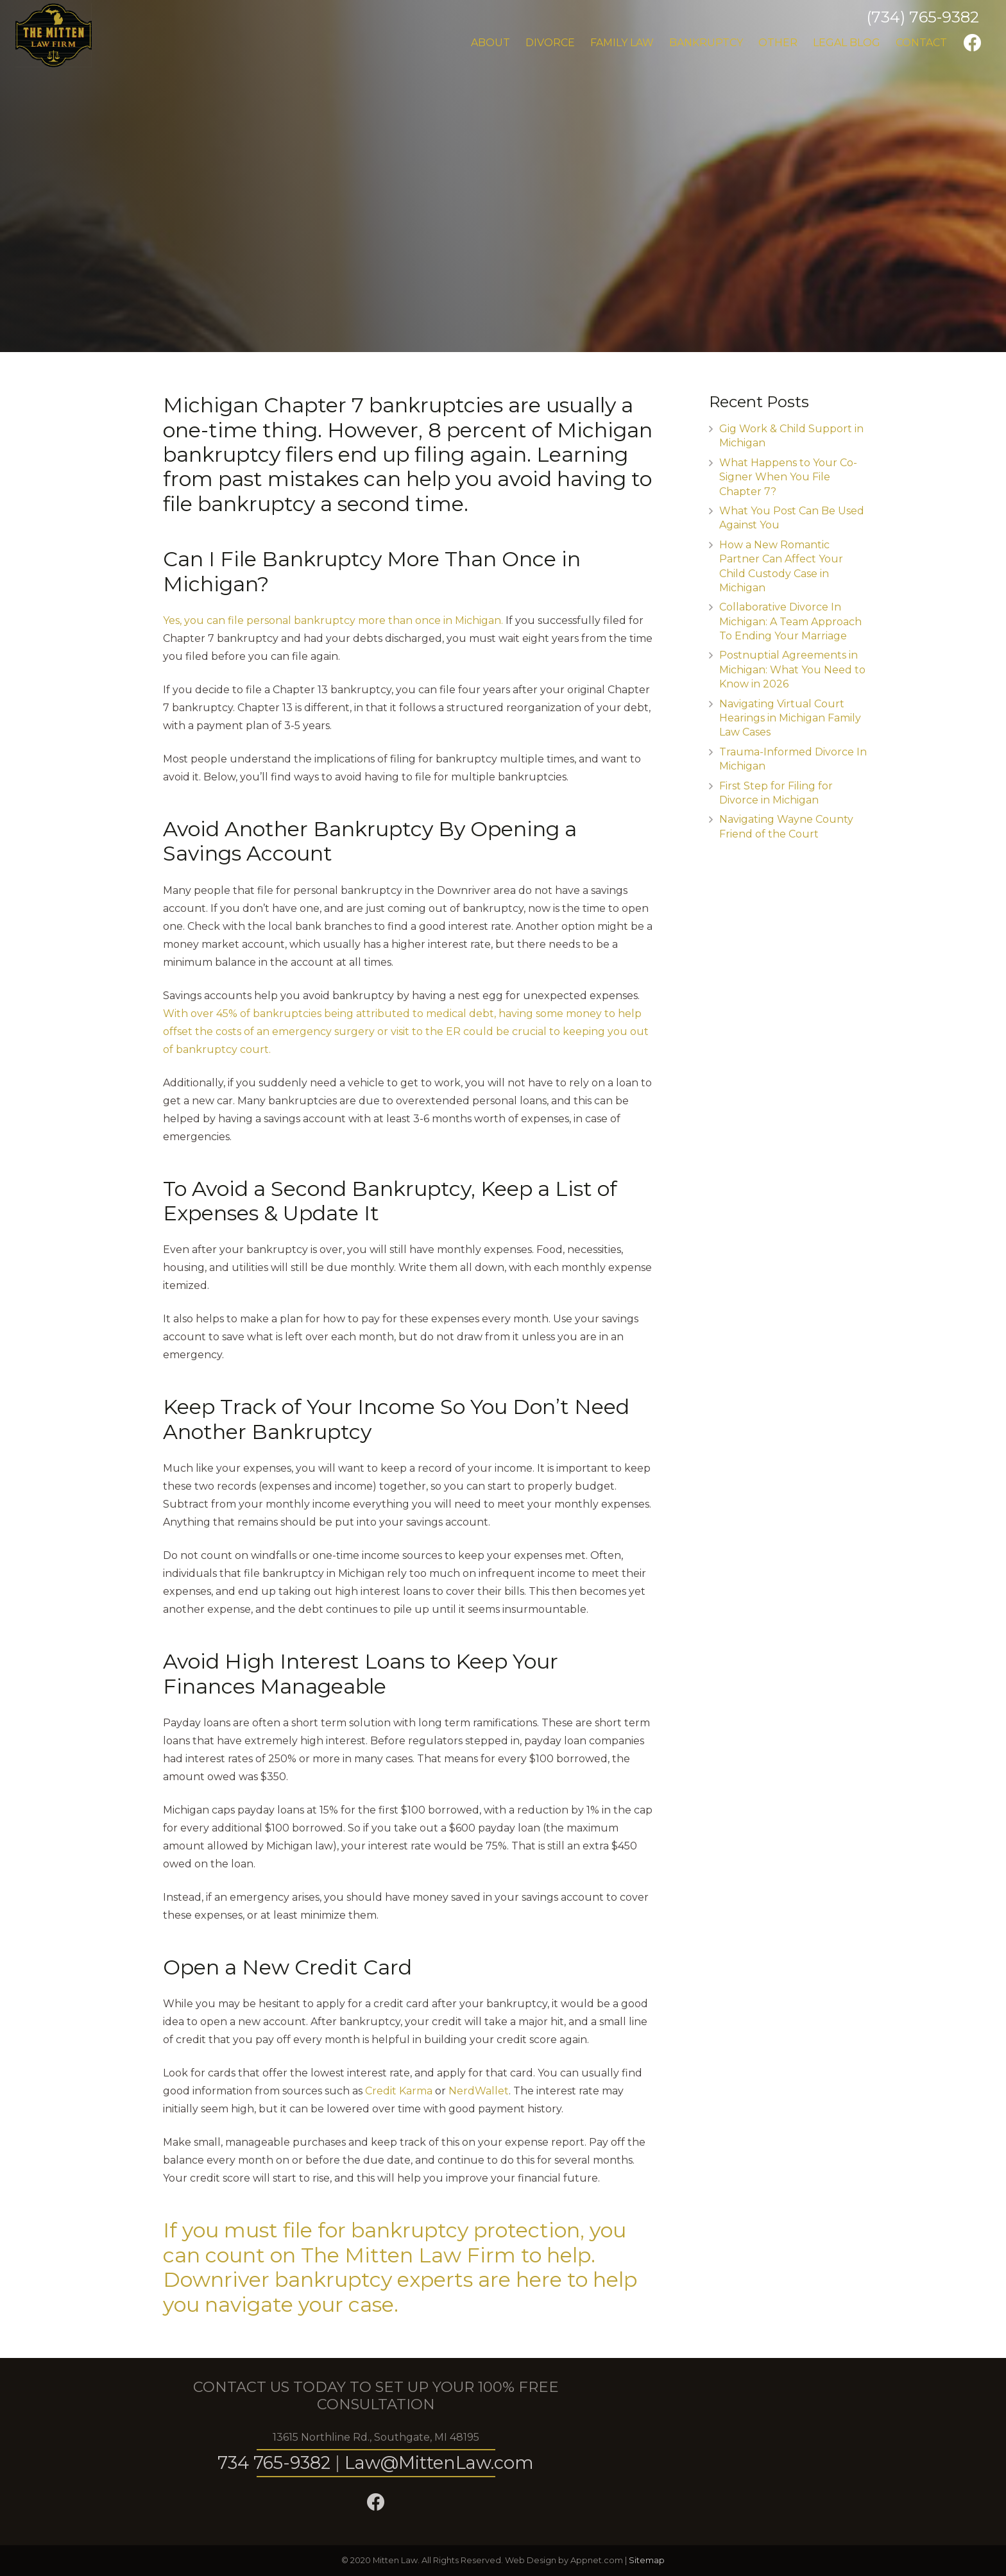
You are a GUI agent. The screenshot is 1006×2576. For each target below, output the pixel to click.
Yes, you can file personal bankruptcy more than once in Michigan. (333, 620)
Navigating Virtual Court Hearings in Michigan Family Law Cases (790, 718)
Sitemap (647, 2560)
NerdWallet (478, 2091)
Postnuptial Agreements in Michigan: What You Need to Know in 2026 (792, 669)
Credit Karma (398, 2091)
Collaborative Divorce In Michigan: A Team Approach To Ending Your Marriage (790, 621)
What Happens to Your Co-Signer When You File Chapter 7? (788, 477)
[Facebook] (973, 43)
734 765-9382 (273, 2462)
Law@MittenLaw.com (439, 2462)
